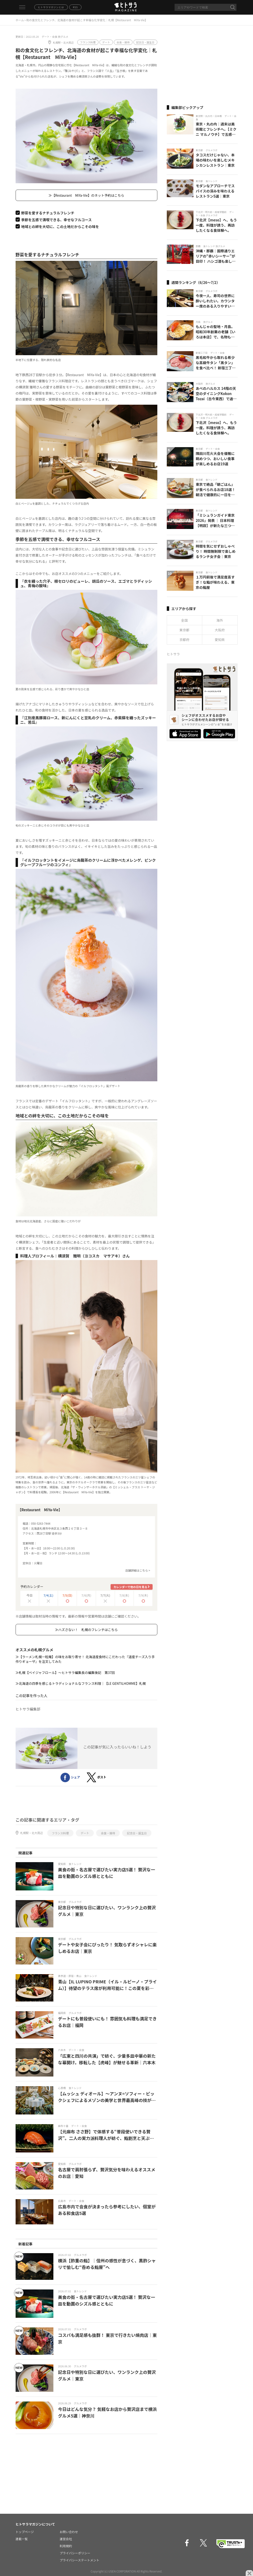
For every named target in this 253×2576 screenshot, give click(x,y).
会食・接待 (123, 42)
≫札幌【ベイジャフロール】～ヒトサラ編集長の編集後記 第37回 (65, 1672)
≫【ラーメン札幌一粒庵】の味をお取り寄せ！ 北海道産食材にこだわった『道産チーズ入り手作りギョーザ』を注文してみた (85, 1659)
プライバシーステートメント (79, 2560)
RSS (75, 7)
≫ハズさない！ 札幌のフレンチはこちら (86, 1629)
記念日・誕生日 (145, 42)
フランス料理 (88, 42)
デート (106, 42)
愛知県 (220, 639)
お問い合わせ (69, 2532)
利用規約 (66, 2546)
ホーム (20, 20)
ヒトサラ (173, 654)
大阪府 (220, 630)
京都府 (184, 639)
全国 (184, 620)
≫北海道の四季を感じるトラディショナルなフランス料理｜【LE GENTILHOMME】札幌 (81, 1683)
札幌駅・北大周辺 (63, 42)
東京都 (184, 630)
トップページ (25, 2532)
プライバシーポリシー (75, 2553)
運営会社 (66, 2539)
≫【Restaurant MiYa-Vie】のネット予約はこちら (86, 195)
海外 (219, 620)
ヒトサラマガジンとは (51, 7)
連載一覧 (22, 2539)
